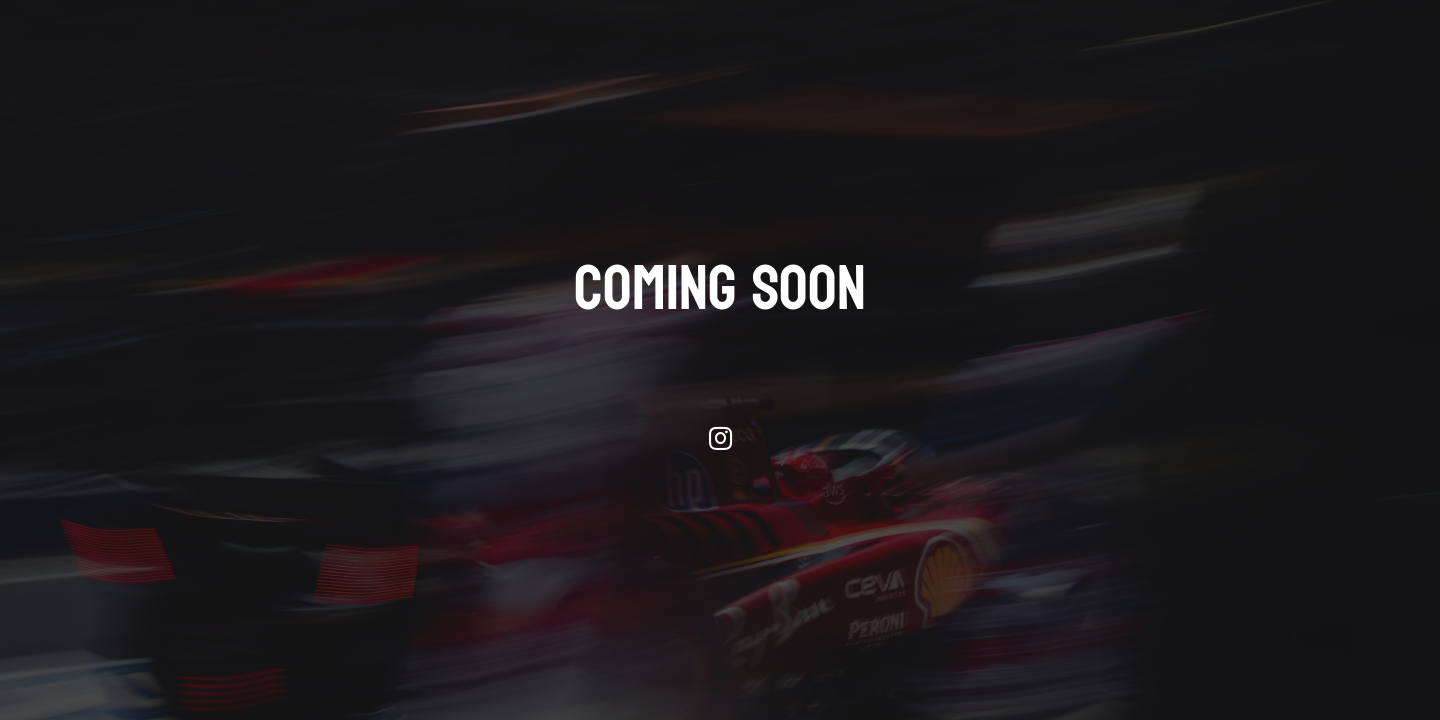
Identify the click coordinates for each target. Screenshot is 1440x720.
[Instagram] (720, 438)
